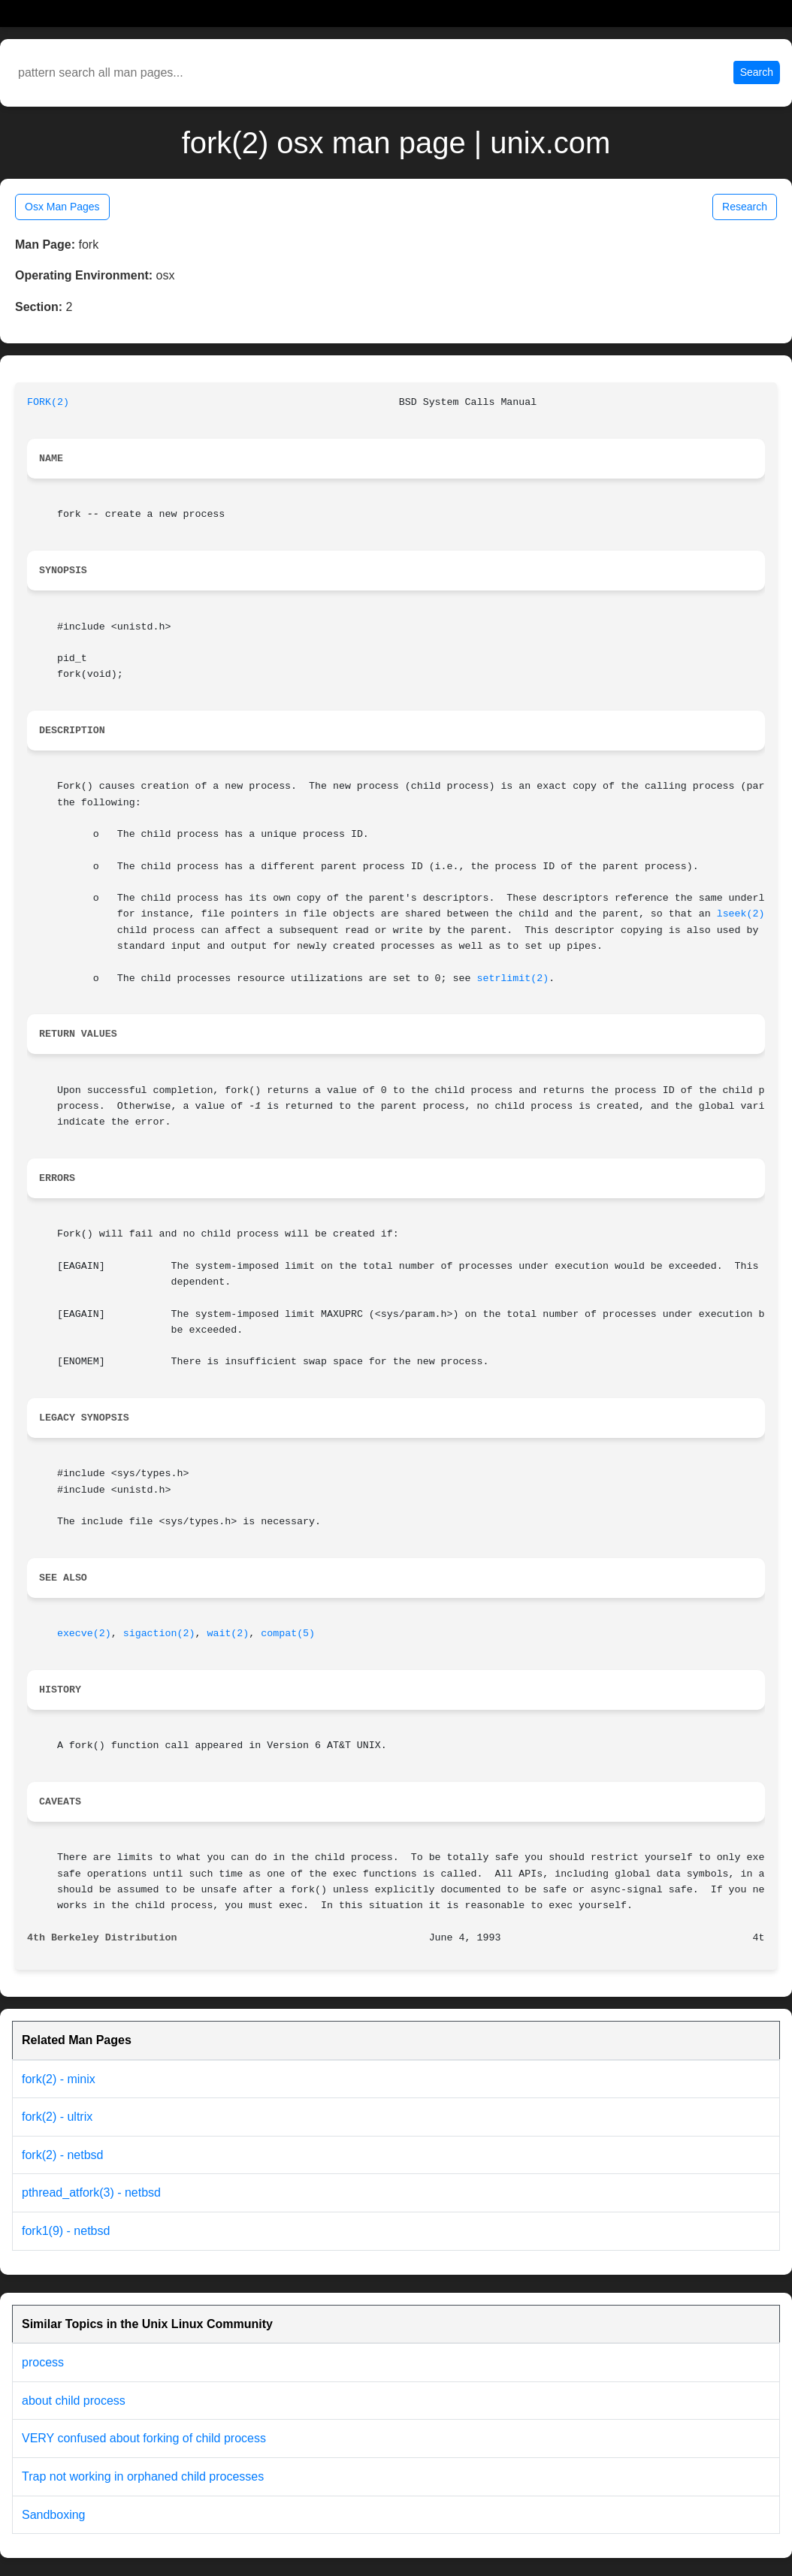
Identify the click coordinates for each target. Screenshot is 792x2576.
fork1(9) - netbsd (66, 2230)
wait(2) (228, 1633)
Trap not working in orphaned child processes (143, 2476)
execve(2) (84, 1633)
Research (744, 207)
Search (756, 72)
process (43, 2362)
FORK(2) (48, 402)
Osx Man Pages (62, 207)
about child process (73, 2400)
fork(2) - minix (58, 2079)
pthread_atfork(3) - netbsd (91, 2192)
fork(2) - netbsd (62, 2155)
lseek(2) (741, 914)
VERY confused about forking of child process (144, 2438)
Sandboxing (54, 2514)
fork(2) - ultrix (57, 2116)
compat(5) (288, 1633)
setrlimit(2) (512, 978)
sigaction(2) (159, 1633)
